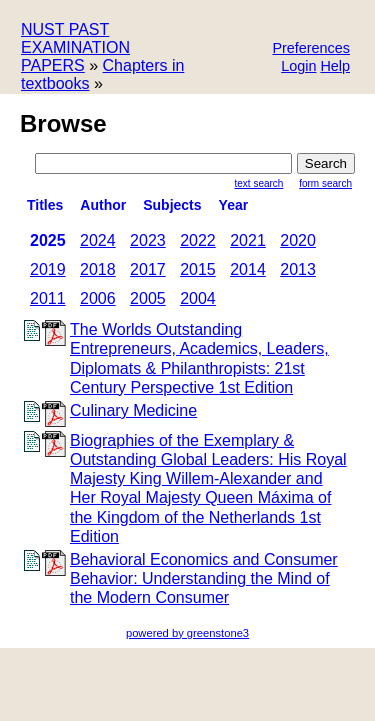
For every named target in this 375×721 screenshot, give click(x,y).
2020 (298, 240)
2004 (198, 298)
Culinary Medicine (133, 410)
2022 (198, 240)
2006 (98, 298)
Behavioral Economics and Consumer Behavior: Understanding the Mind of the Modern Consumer (204, 578)
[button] (311, 49)
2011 (48, 298)
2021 (248, 240)
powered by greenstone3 (187, 633)
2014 (248, 269)
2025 (48, 240)
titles (45, 205)
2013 (298, 269)
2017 (148, 269)
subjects (172, 205)
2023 (148, 240)
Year (234, 205)
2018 (98, 269)
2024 (98, 240)
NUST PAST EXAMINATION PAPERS (75, 47)
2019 (48, 269)
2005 (148, 298)
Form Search (325, 183)
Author (103, 205)
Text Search (259, 183)
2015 (198, 269)
